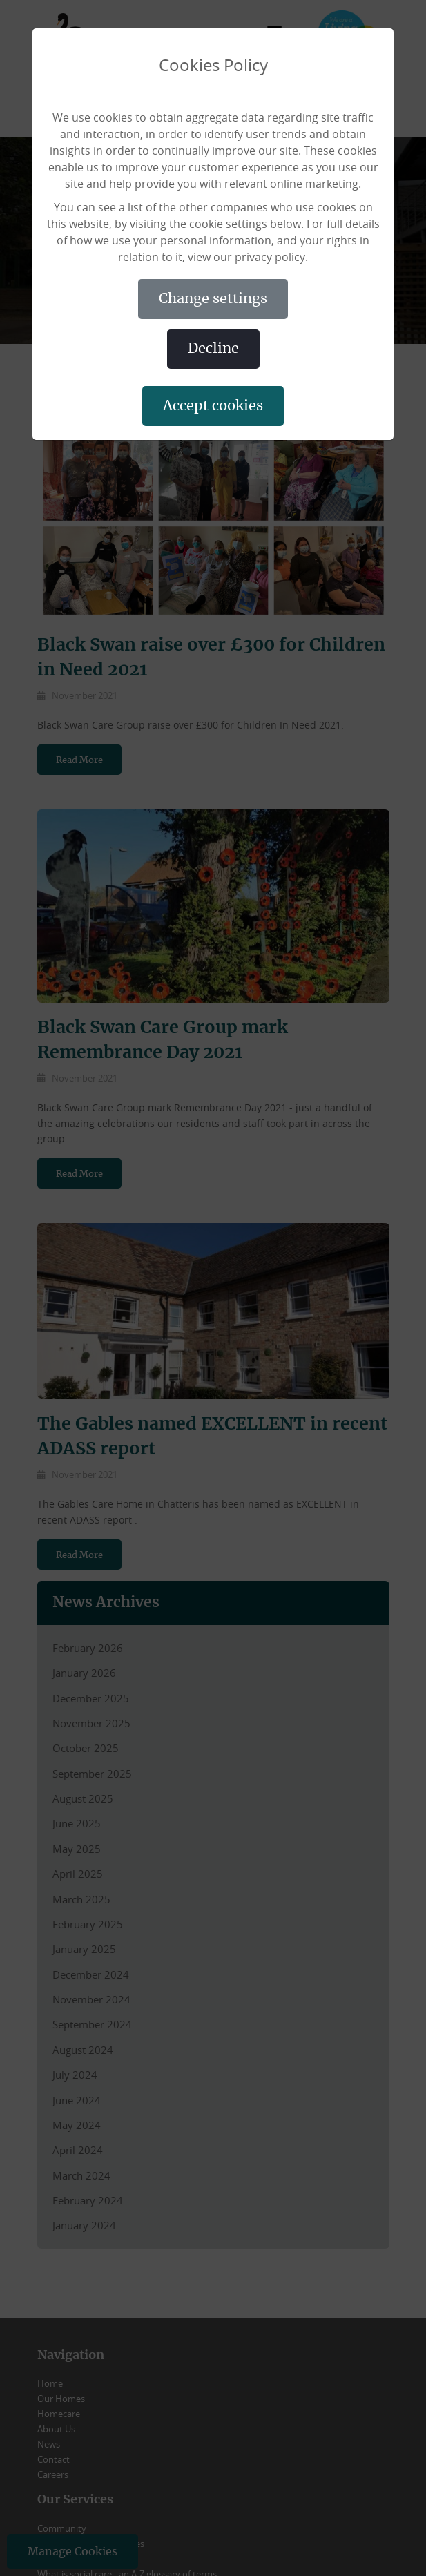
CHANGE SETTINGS (213, 299)
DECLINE (213, 349)
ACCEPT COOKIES (213, 406)
